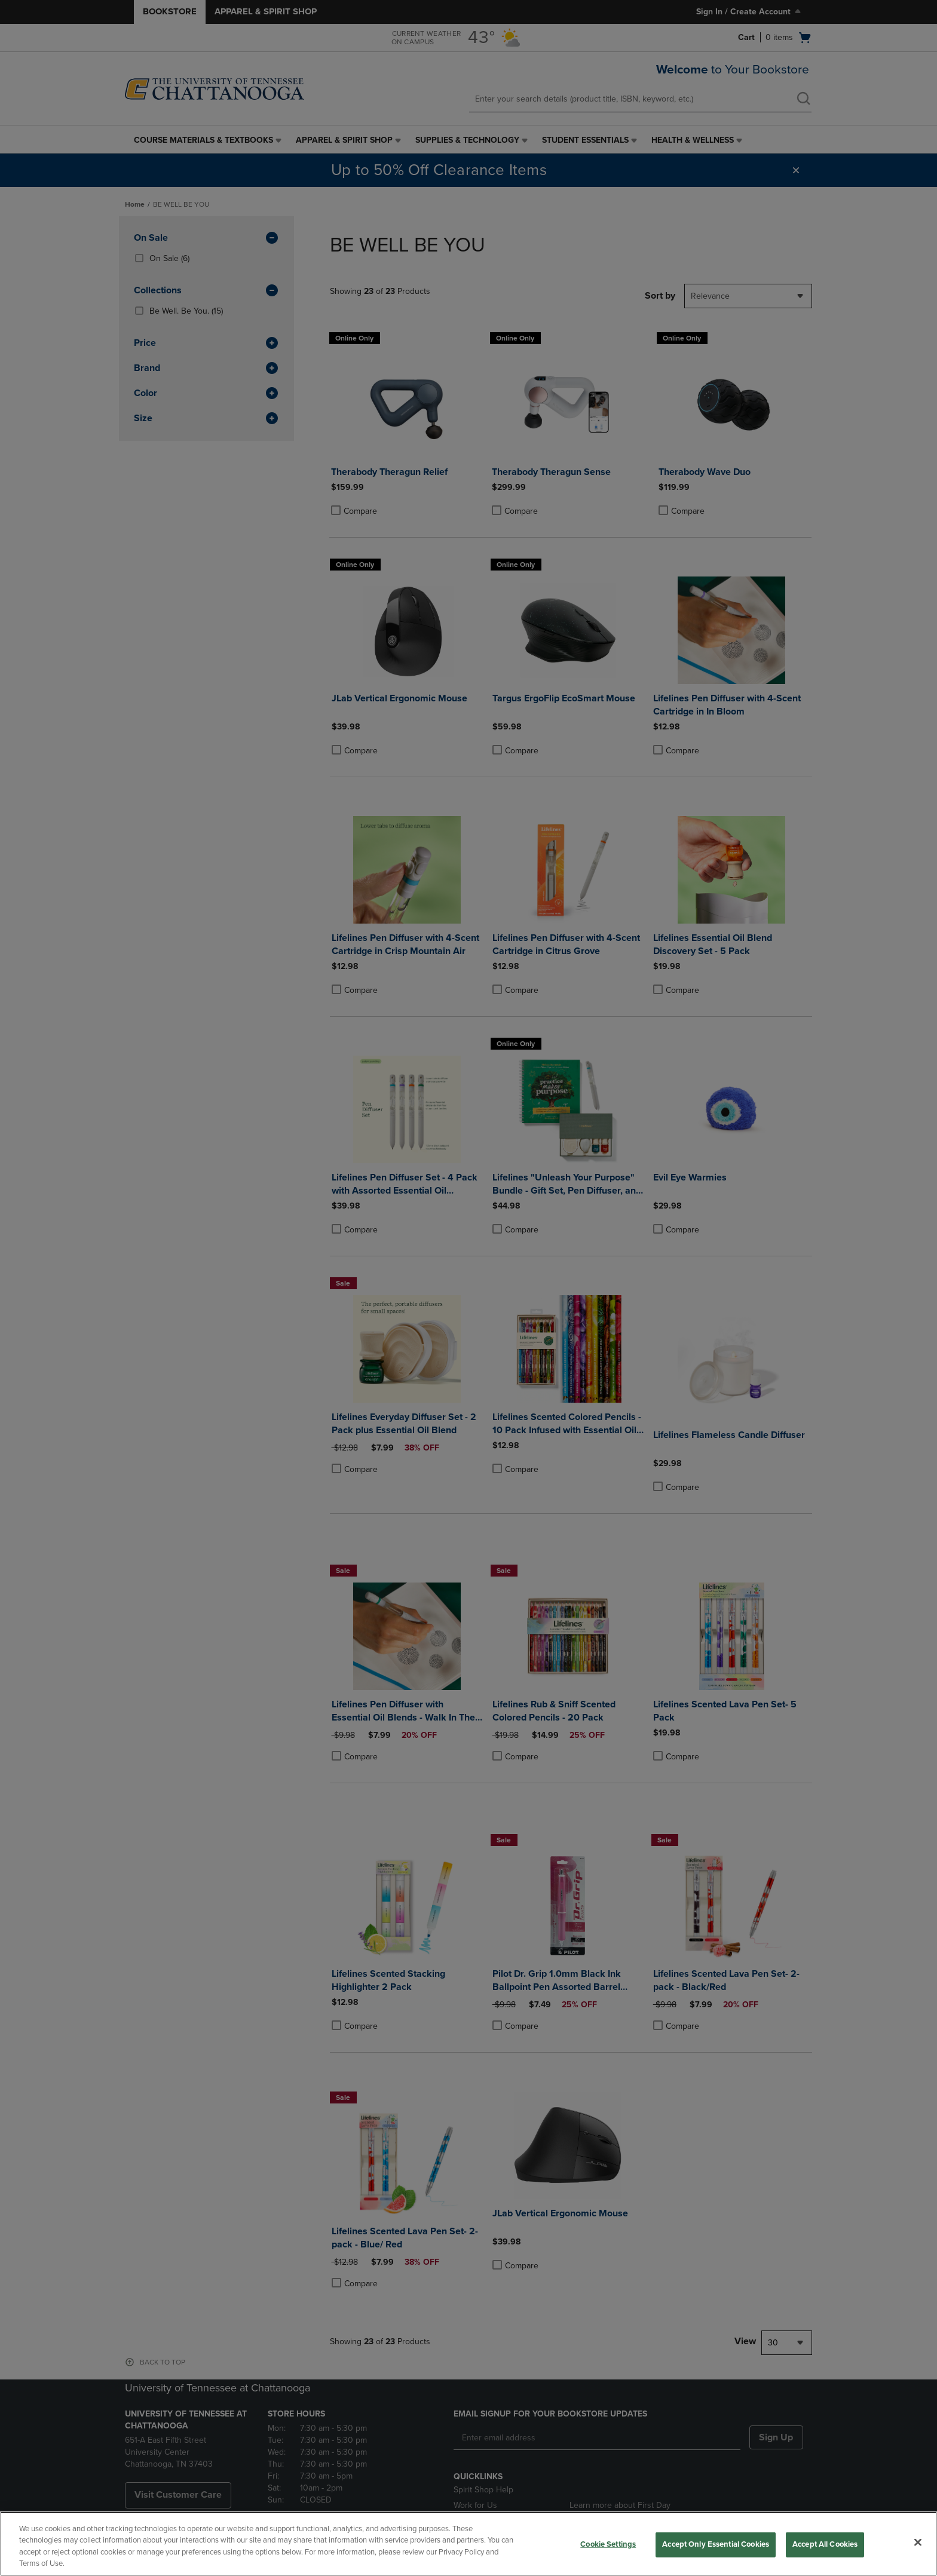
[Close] (918, 2542)
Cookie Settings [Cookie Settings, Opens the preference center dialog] (608, 2544)
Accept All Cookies (825, 2544)
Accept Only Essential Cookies (715, 2544)
